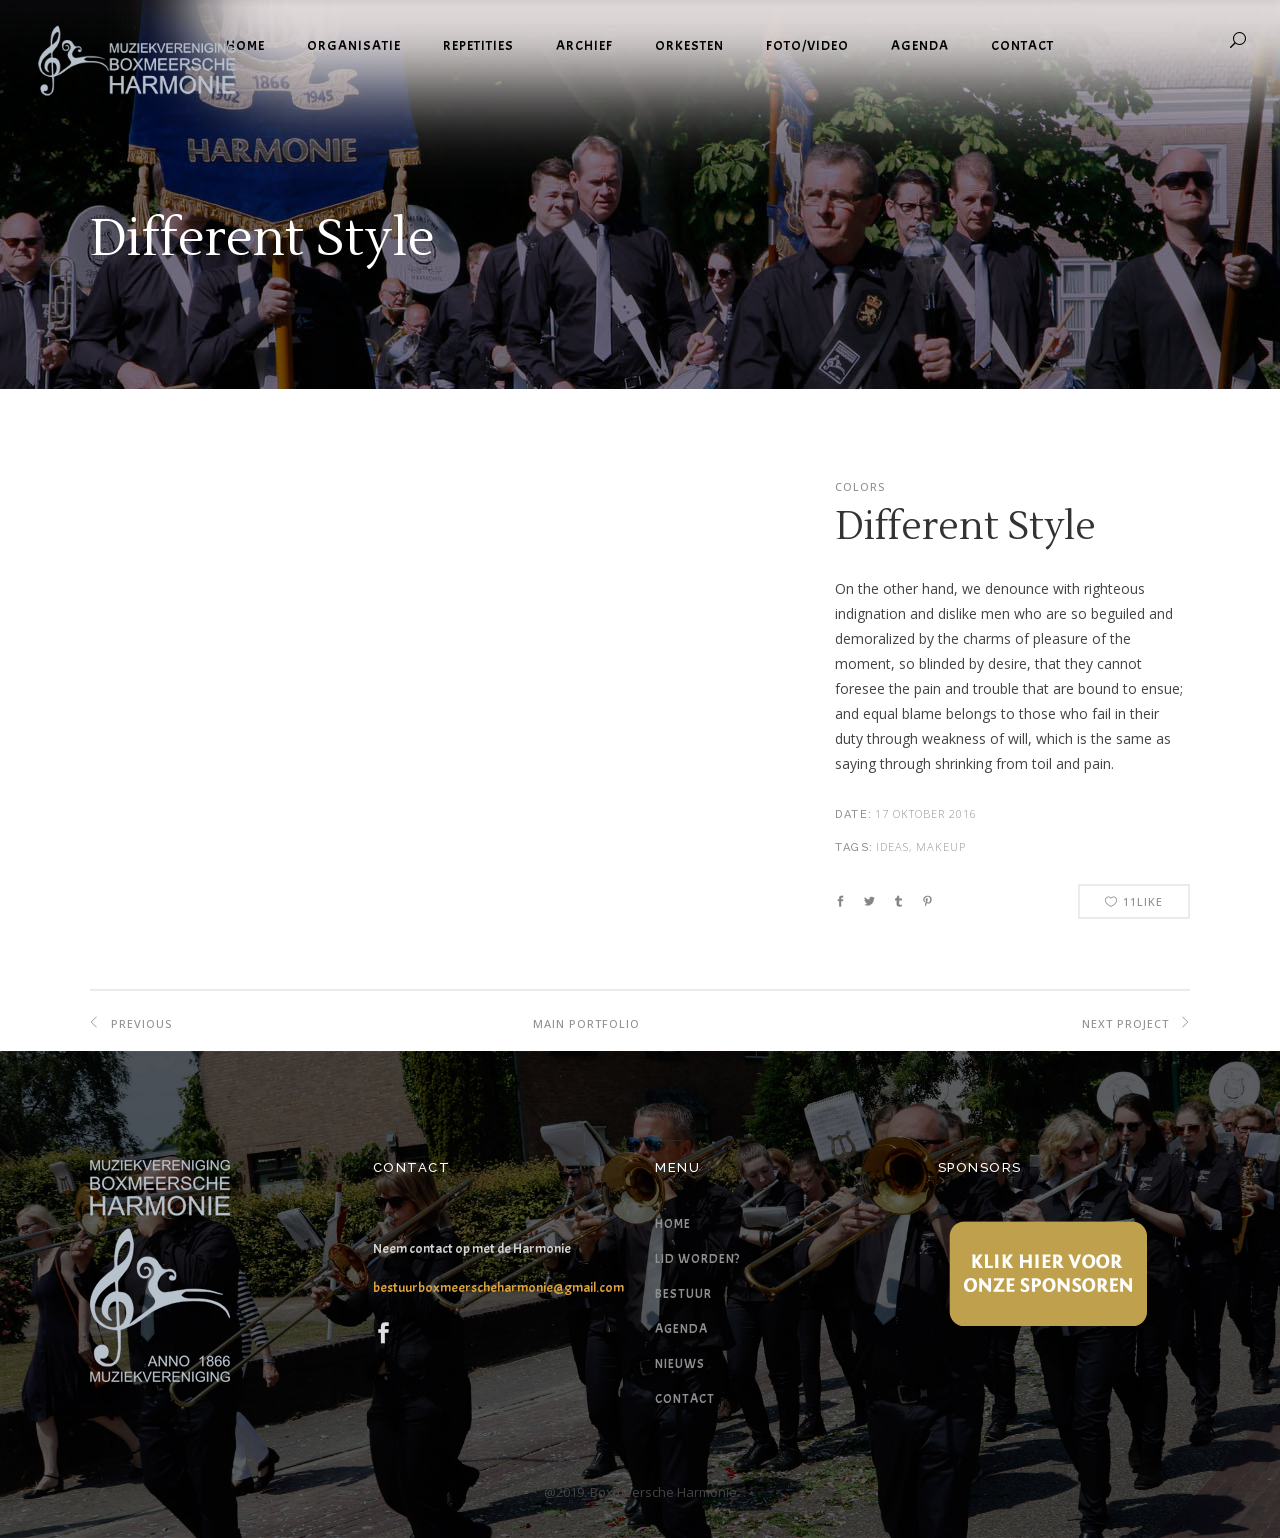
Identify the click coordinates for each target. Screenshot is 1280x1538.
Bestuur (683, 1294)
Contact (685, 1399)
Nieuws (680, 1364)
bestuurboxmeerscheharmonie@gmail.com (498, 1287)
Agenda (681, 1329)
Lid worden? (697, 1259)
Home (673, 1224)
